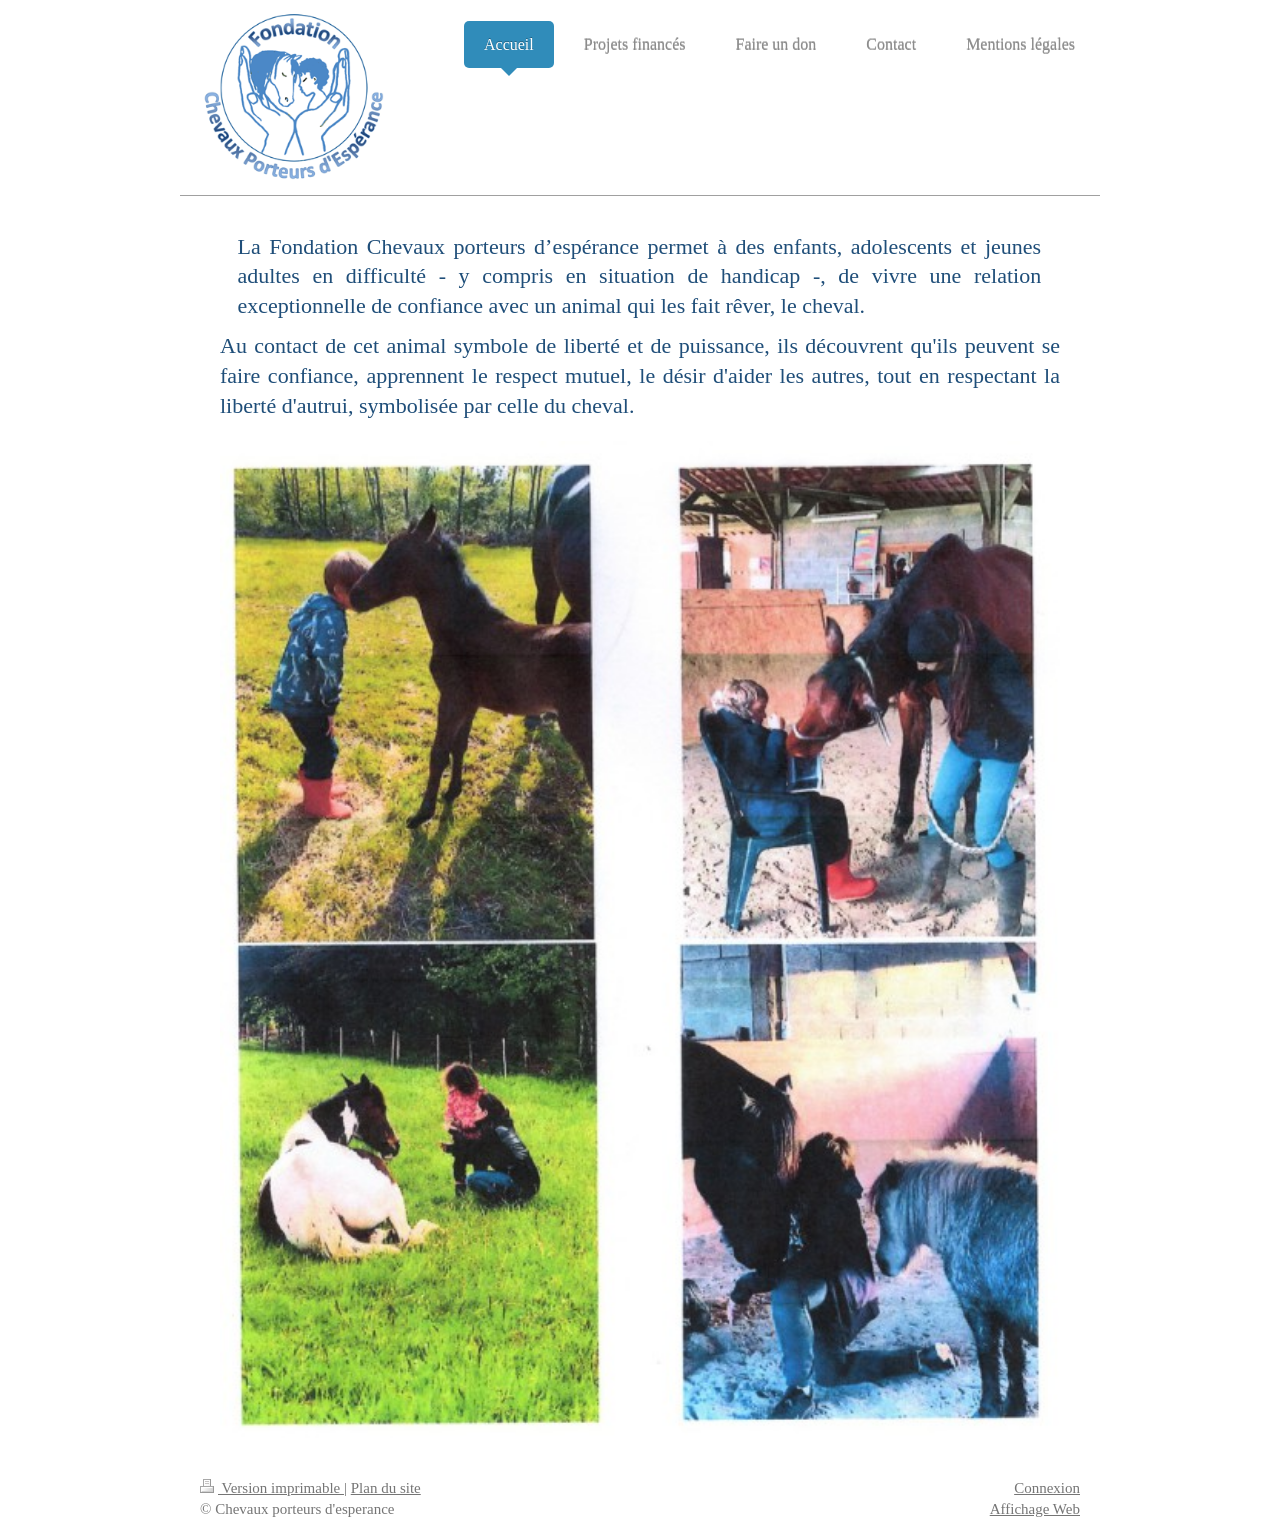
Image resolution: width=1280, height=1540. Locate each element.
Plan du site (386, 1488)
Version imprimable (272, 1488)
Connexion (1047, 1488)
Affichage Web (1035, 1509)
